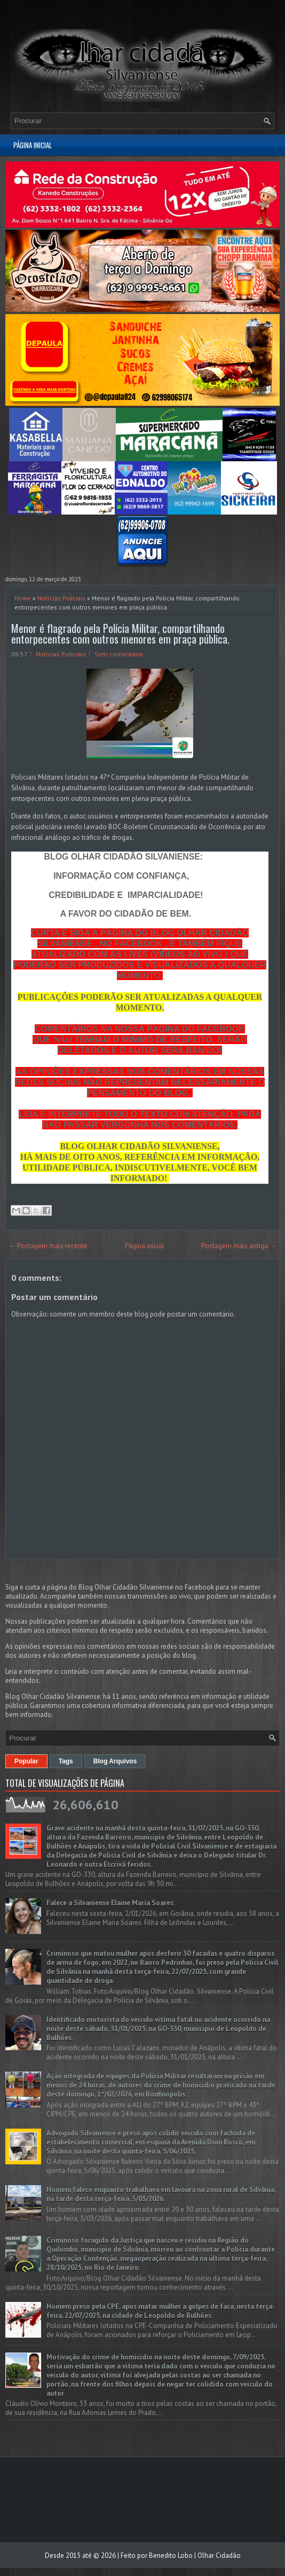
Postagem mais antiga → (238, 1245)
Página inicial (32, 145)
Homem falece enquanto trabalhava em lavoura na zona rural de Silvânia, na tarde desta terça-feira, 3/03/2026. (160, 2194)
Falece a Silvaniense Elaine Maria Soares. (110, 1902)
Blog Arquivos (115, 1761)
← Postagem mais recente (48, 1245)
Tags (66, 1761)
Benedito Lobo (171, 2555)
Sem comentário (118, 654)
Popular (26, 1761)
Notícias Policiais (61, 598)
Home (22, 598)
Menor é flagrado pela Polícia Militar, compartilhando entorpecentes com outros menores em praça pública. (120, 633)
